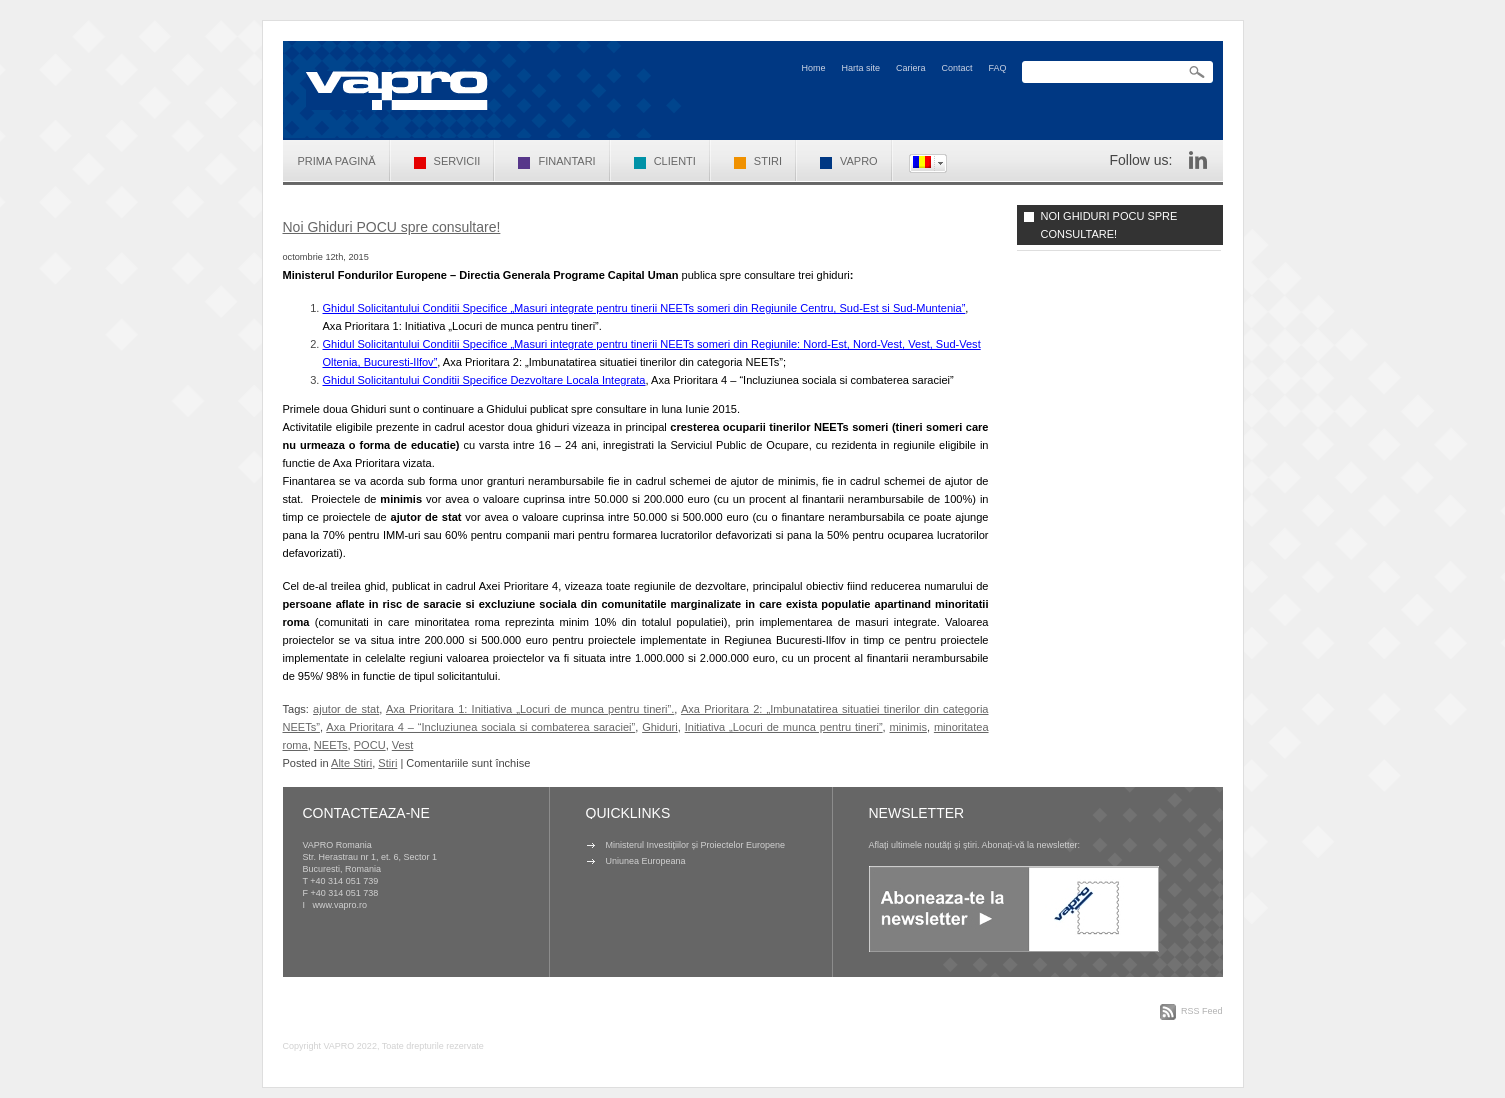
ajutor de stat (346, 709)
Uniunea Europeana (646, 861)
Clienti (665, 161)
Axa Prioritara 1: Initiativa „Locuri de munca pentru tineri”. (530, 709)
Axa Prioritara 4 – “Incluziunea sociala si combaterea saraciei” (480, 727)
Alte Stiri (351, 763)
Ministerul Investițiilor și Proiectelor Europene (696, 845)
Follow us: (1140, 160)
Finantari (556, 161)
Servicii (447, 161)
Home (813, 68)
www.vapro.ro (340, 905)
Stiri (758, 161)
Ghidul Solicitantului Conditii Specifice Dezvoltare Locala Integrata (484, 380)
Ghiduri (660, 727)
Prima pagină (337, 161)
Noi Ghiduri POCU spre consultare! (392, 227)
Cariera (911, 68)
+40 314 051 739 (344, 881)
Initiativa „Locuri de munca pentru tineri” (784, 727)
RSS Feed (1202, 1011)
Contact (956, 68)
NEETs (331, 745)
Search (1197, 72)
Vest (403, 745)
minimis (908, 727)
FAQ (997, 68)
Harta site (860, 68)
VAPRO (849, 161)
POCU (370, 745)
